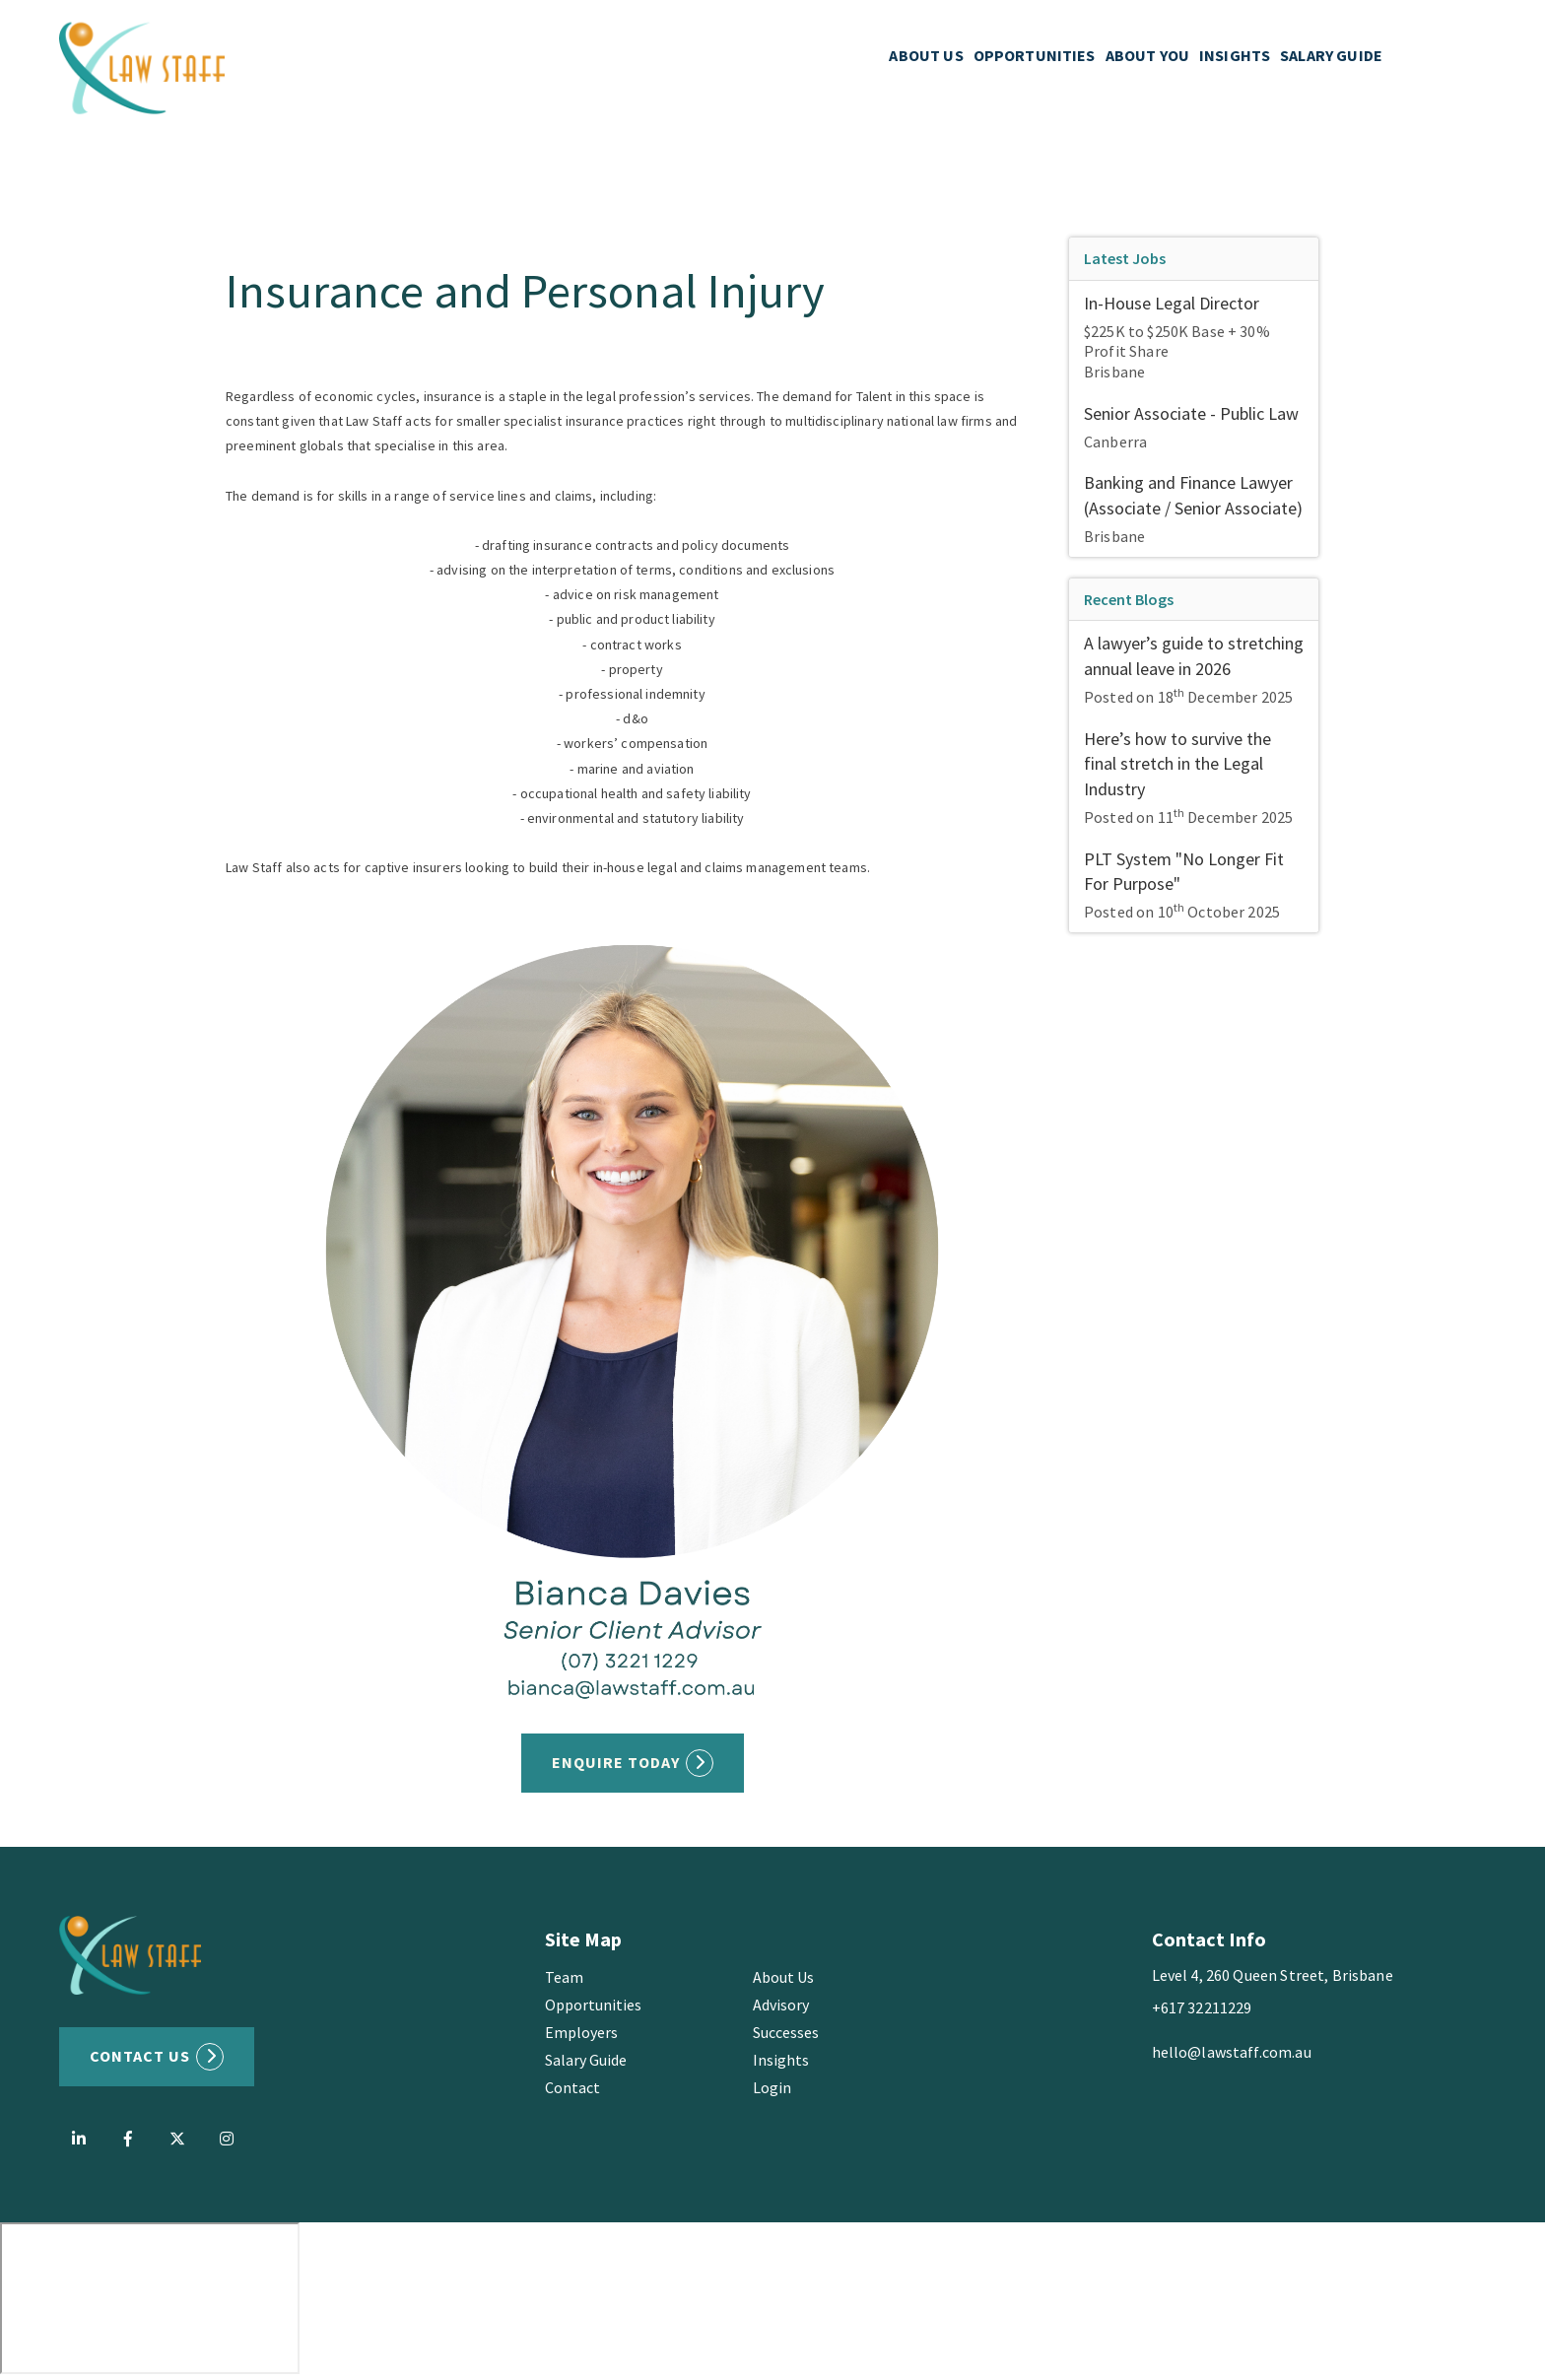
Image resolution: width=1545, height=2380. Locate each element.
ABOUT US (926, 59)
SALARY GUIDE (1331, 59)
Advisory (781, 2004)
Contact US (140, 2056)
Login (772, 2087)
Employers (581, 2032)
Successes (786, 2032)
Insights (781, 2060)
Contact (572, 2087)
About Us (783, 1977)
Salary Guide (586, 2060)
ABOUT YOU (1147, 59)
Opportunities (593, 2004)
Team (564, 1977)
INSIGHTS (1234, 59)
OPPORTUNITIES (1035, 59)
